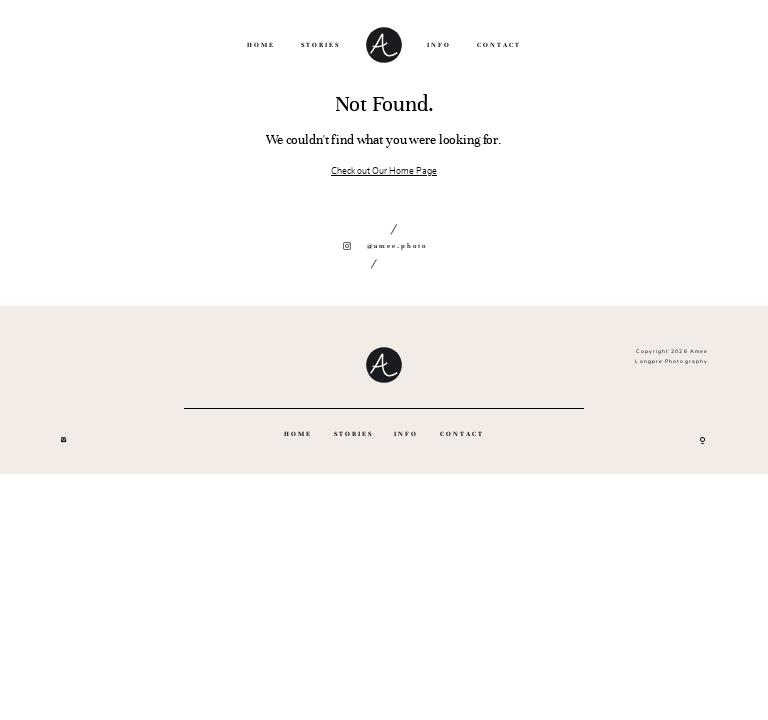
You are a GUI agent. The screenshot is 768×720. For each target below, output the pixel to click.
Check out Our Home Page (384, 171)
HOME (261, 45)
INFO (439, 45)
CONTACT (499, 45)
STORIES (320, 45)
